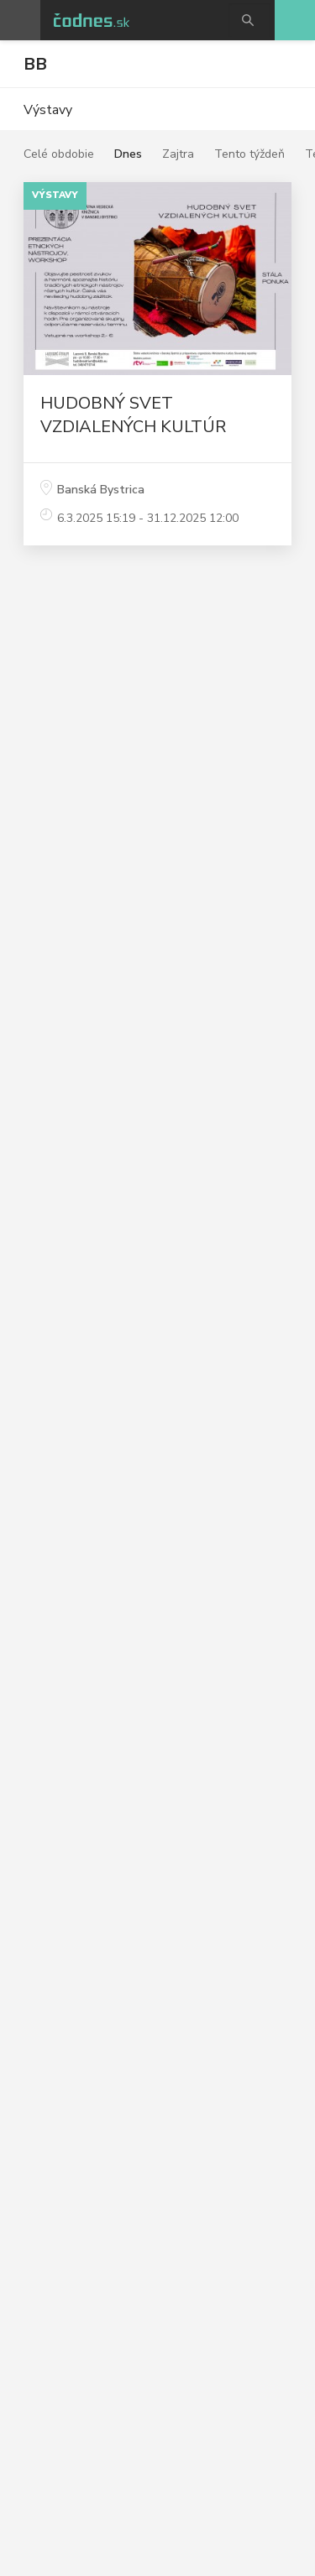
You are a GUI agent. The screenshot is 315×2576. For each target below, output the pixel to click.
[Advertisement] (158, 786)
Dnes (128, 154)
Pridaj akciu (295, 20)
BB (35, 64)
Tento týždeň (249, 154)
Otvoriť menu (20, 20)
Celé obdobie (59, 154)
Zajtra (178, 154)
